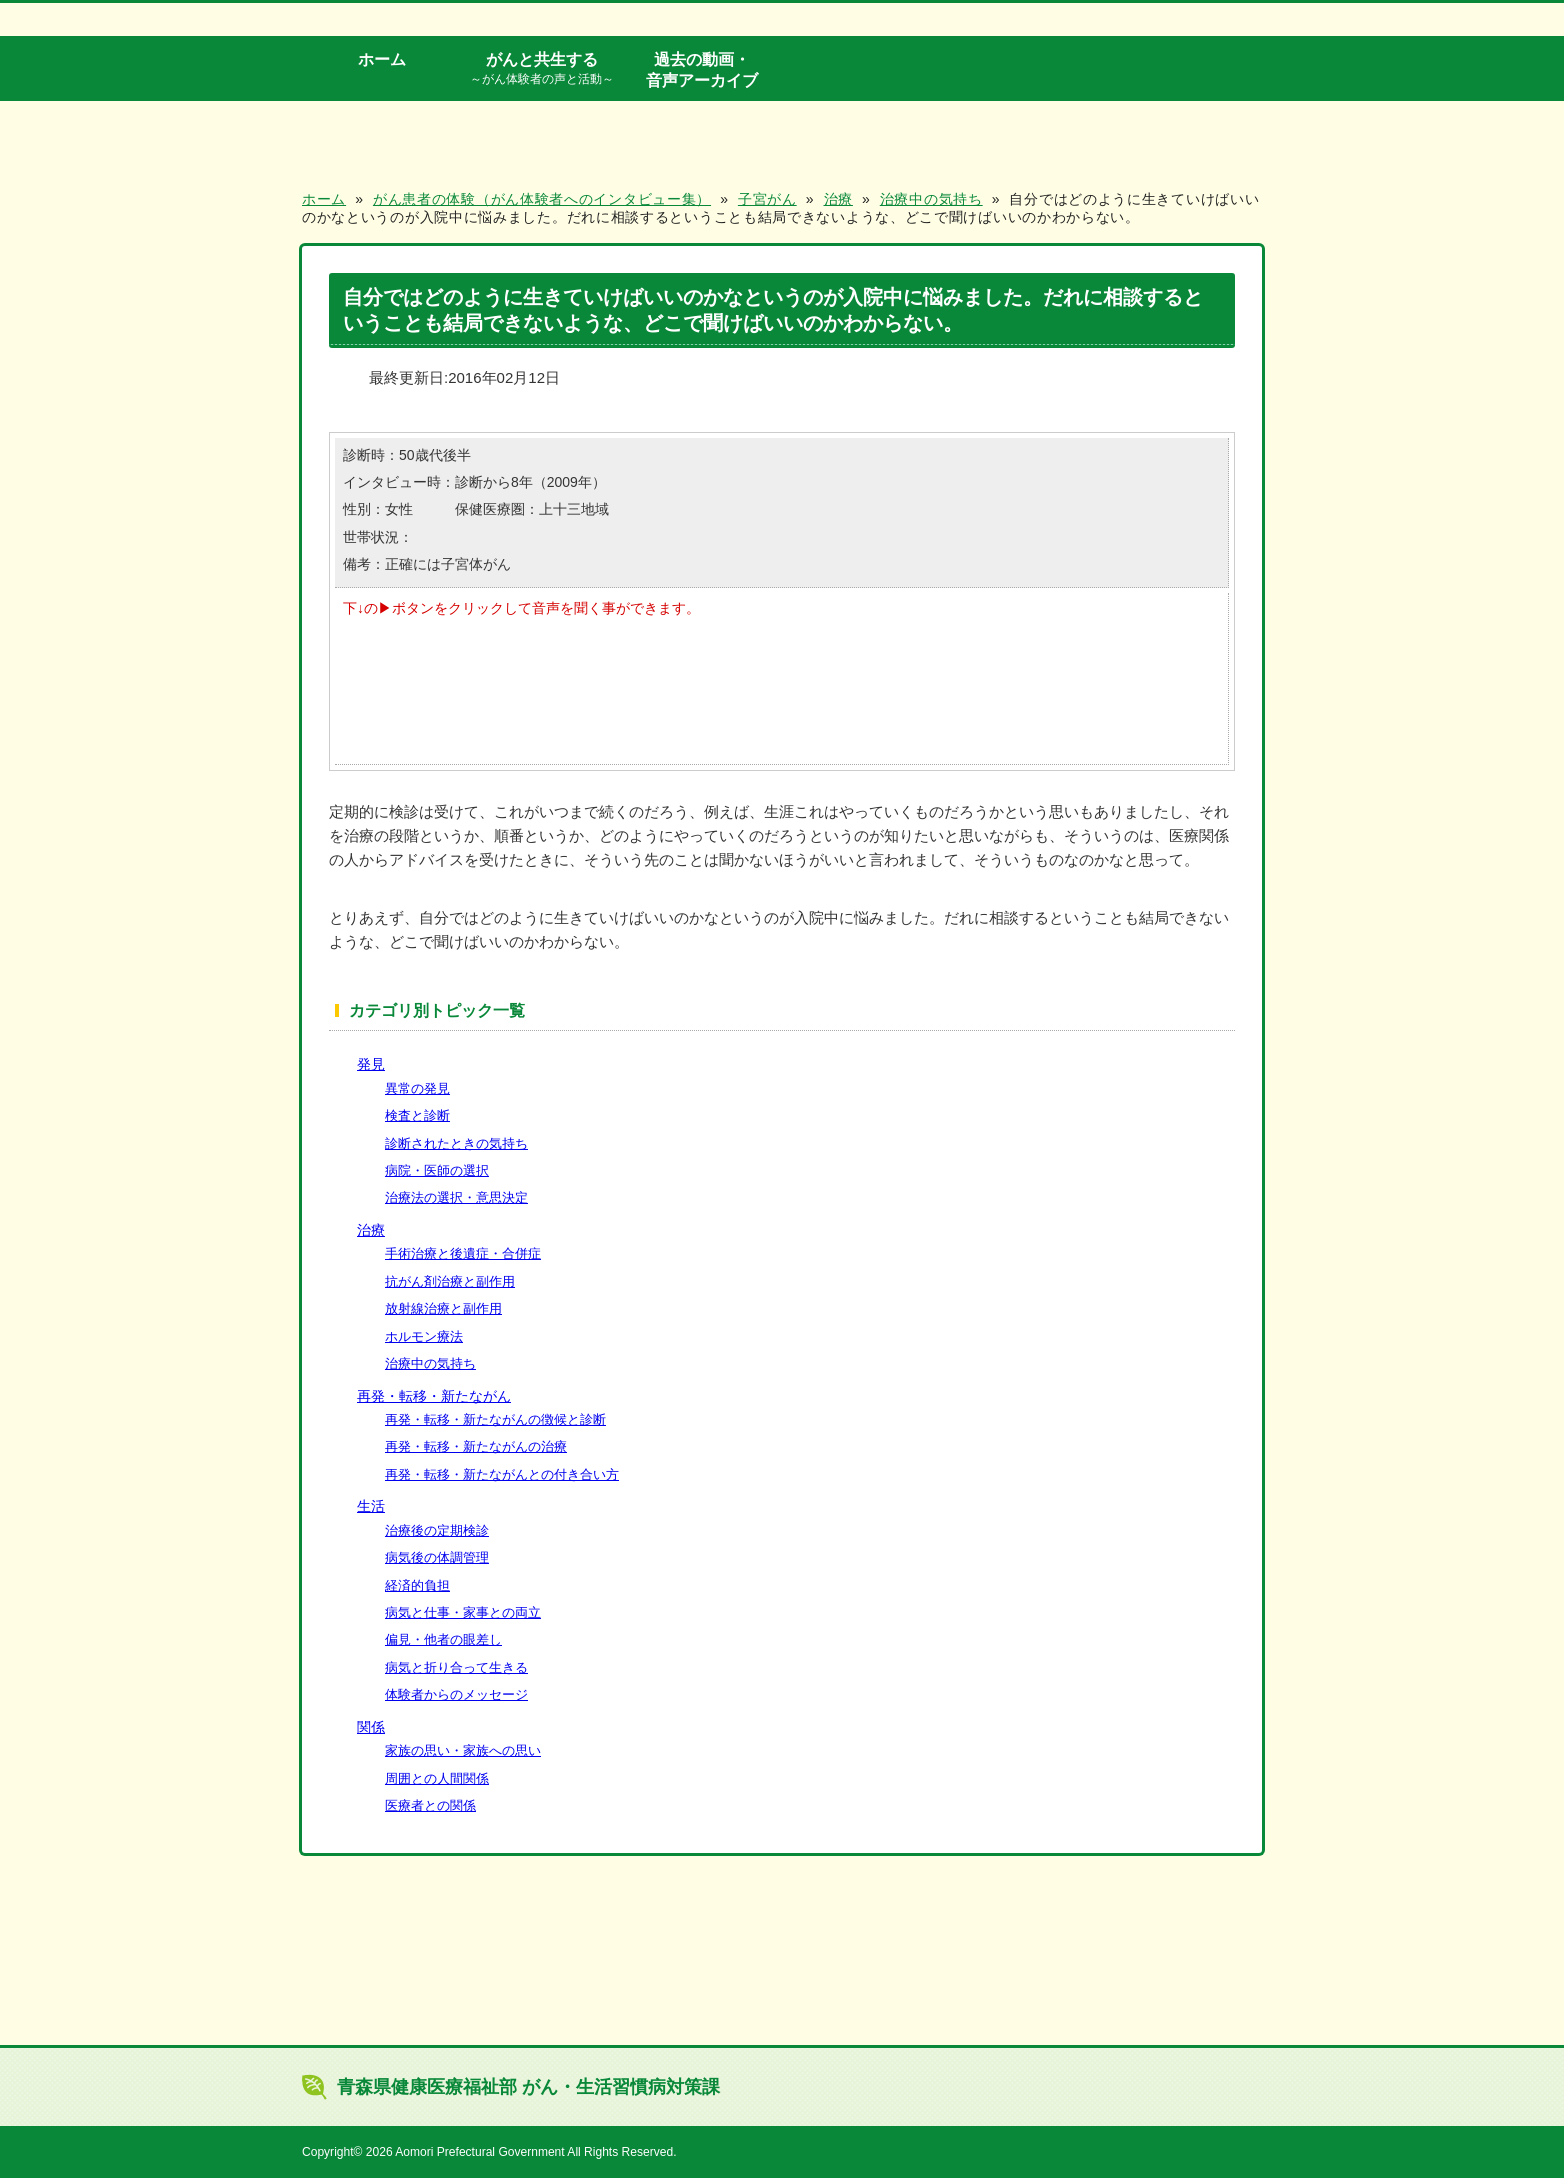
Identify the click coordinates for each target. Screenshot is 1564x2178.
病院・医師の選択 (437, 1170)
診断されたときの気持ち (456, 1143)
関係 (371, 1727)
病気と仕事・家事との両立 (463, 1612)
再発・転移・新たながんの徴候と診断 (495, 1419)
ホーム (382, 59)
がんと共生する (542, 69)
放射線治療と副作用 (443, 1308)
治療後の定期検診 (437, 1530)
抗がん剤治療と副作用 (450, 1281)
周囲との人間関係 (437, 1778)
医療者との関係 (430, 1805)
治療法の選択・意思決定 (456, 1197)
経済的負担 (417, 1585)
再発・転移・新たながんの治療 (476, 1446)
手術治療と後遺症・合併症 (463, 1253)
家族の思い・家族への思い (463, 1750)
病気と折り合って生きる (456, 1667)
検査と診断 (417, 1115)
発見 (371, 1064)
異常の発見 (417, 1088)
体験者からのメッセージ (456, 1694)
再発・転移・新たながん (434, 1396)
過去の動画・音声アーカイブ (702, 69)
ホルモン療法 (424, 1336)
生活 (371, 1506)
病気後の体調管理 (437, 1557)
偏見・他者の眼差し (443, 1639)
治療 (371, 1230)
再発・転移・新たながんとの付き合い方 (502, 1474)
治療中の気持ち (430, 1363)
